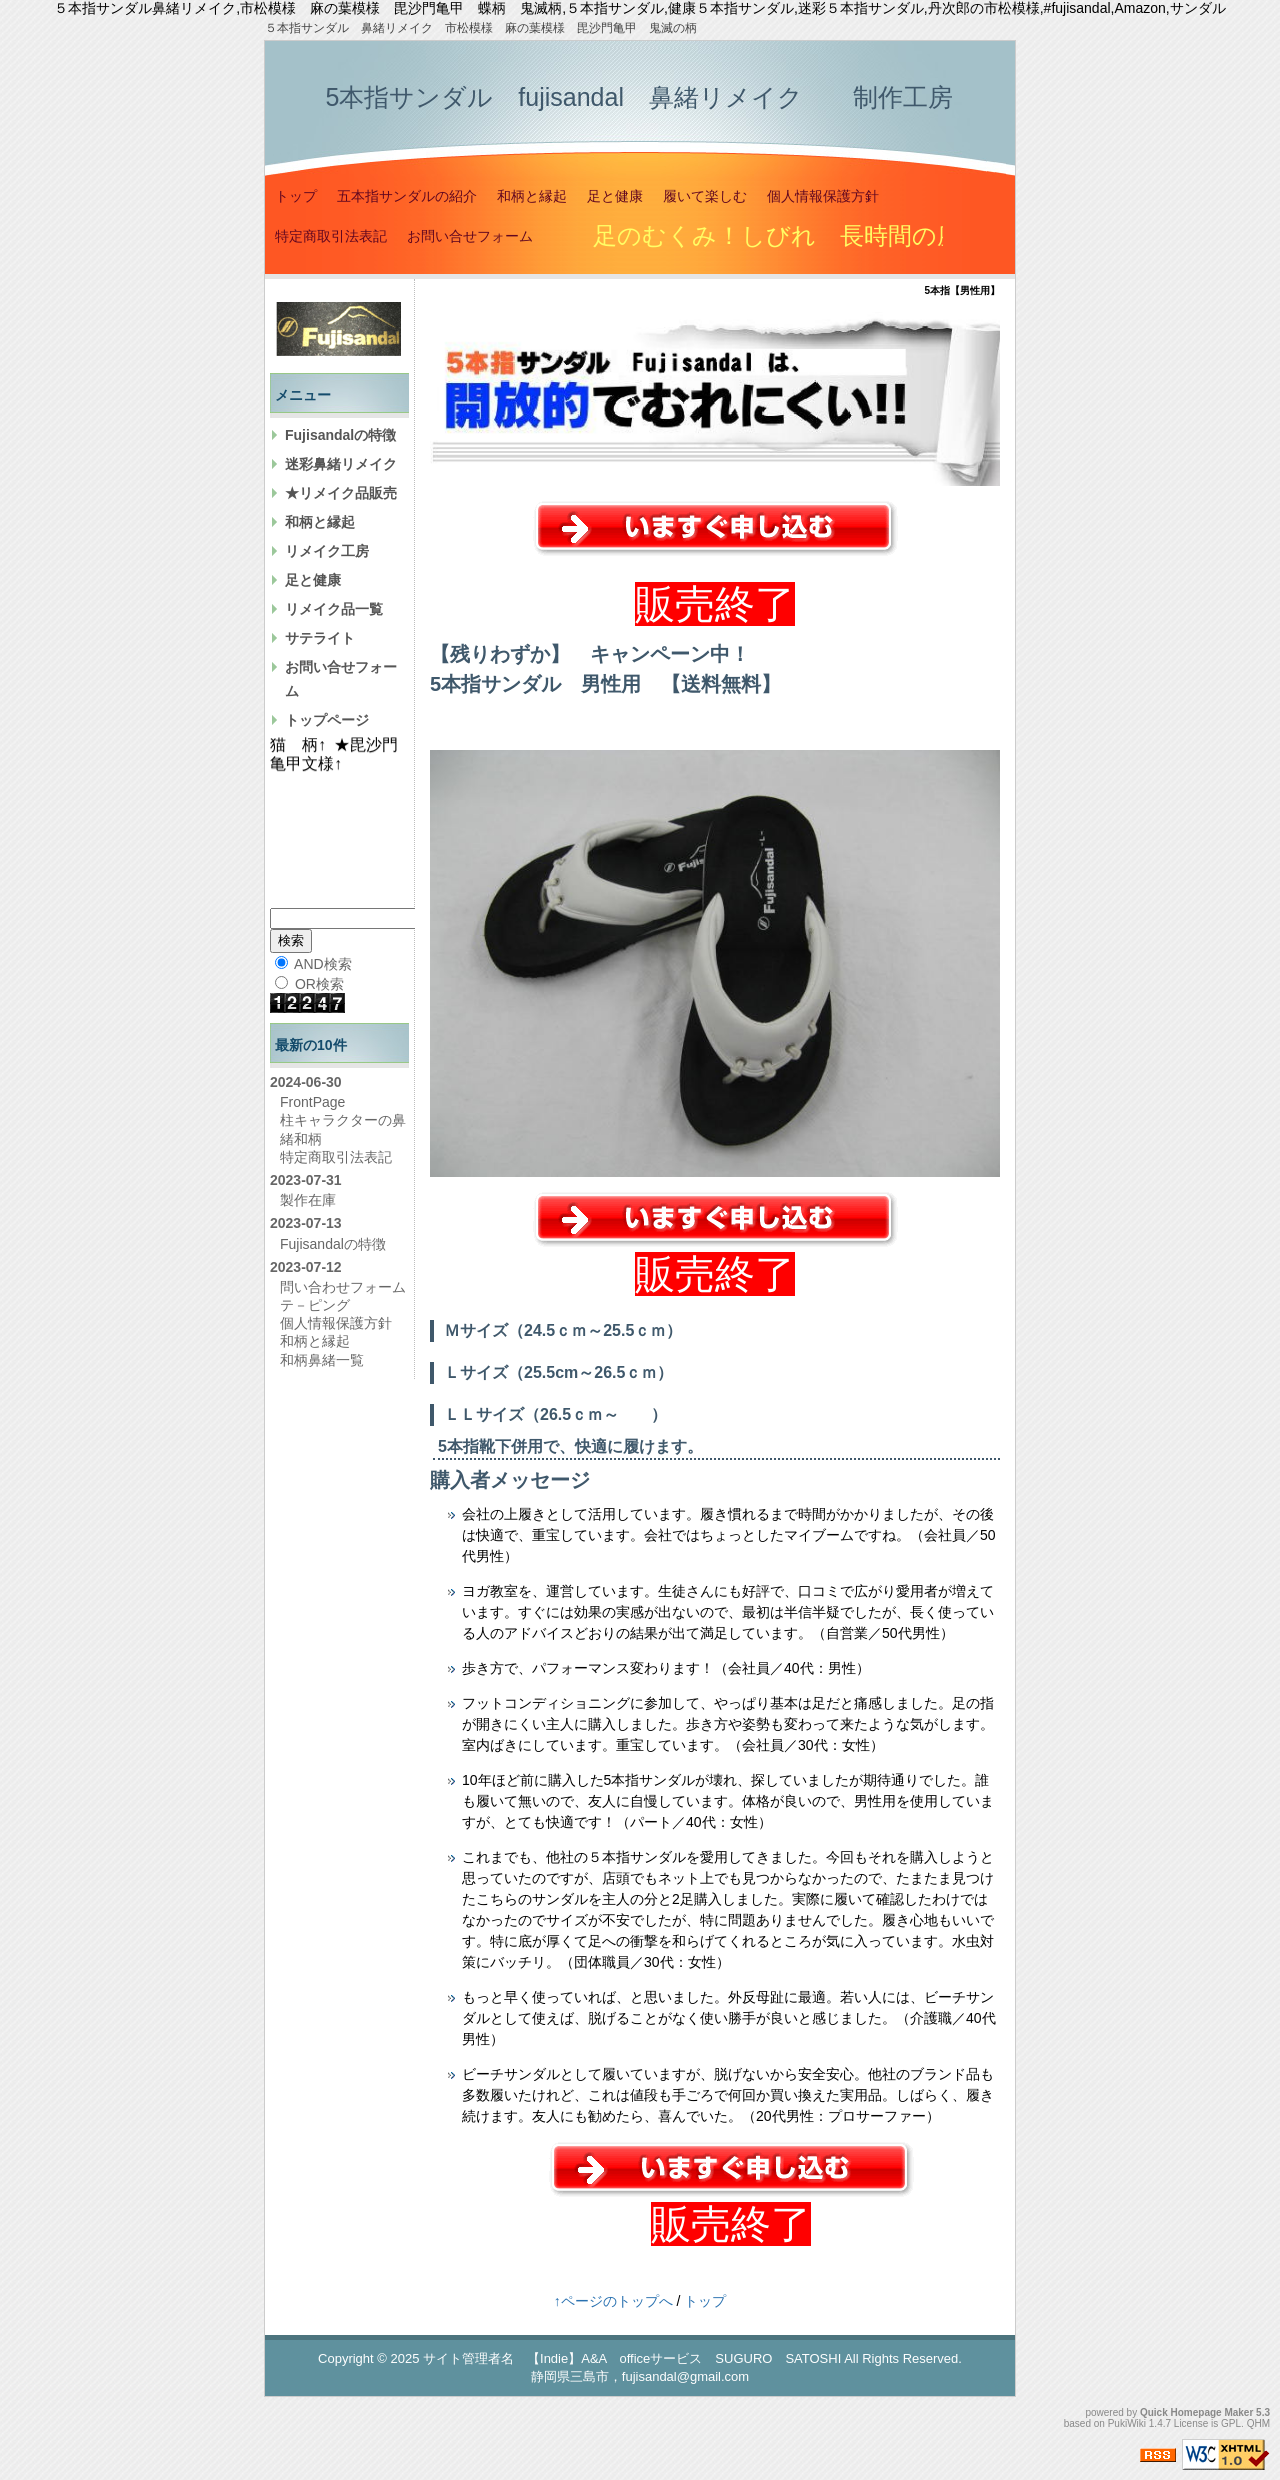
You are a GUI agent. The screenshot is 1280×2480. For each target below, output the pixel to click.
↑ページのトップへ (613, 2301)
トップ (296, 196)
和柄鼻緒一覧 (322, 1360)
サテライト (320, 638)
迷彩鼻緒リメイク (341, 464)
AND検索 (313, 964)
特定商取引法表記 (331, 236)
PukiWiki (1127, 2423)
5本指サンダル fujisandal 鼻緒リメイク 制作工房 (639, 97)
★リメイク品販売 (341, 493)
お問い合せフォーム (470, 236)
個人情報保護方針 (823, 196)
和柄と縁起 (532, 196)
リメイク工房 (327, 551)
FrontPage (312, 1102)
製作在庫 (308, 1200)
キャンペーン (650, 654)
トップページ (327, 720)
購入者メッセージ (510, 1480)
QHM (1258, 2423)
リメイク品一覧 (334, 609)
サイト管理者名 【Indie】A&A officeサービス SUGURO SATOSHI (632, 2358)
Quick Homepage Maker (1196, 2412)
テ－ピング (315, 1305)
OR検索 (309, 984)
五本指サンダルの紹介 (407, 196)
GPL (1231, 2423)
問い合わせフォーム (343, 1287)
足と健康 (615, 196)
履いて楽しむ (705, 196)
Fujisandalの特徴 (340, 435)
